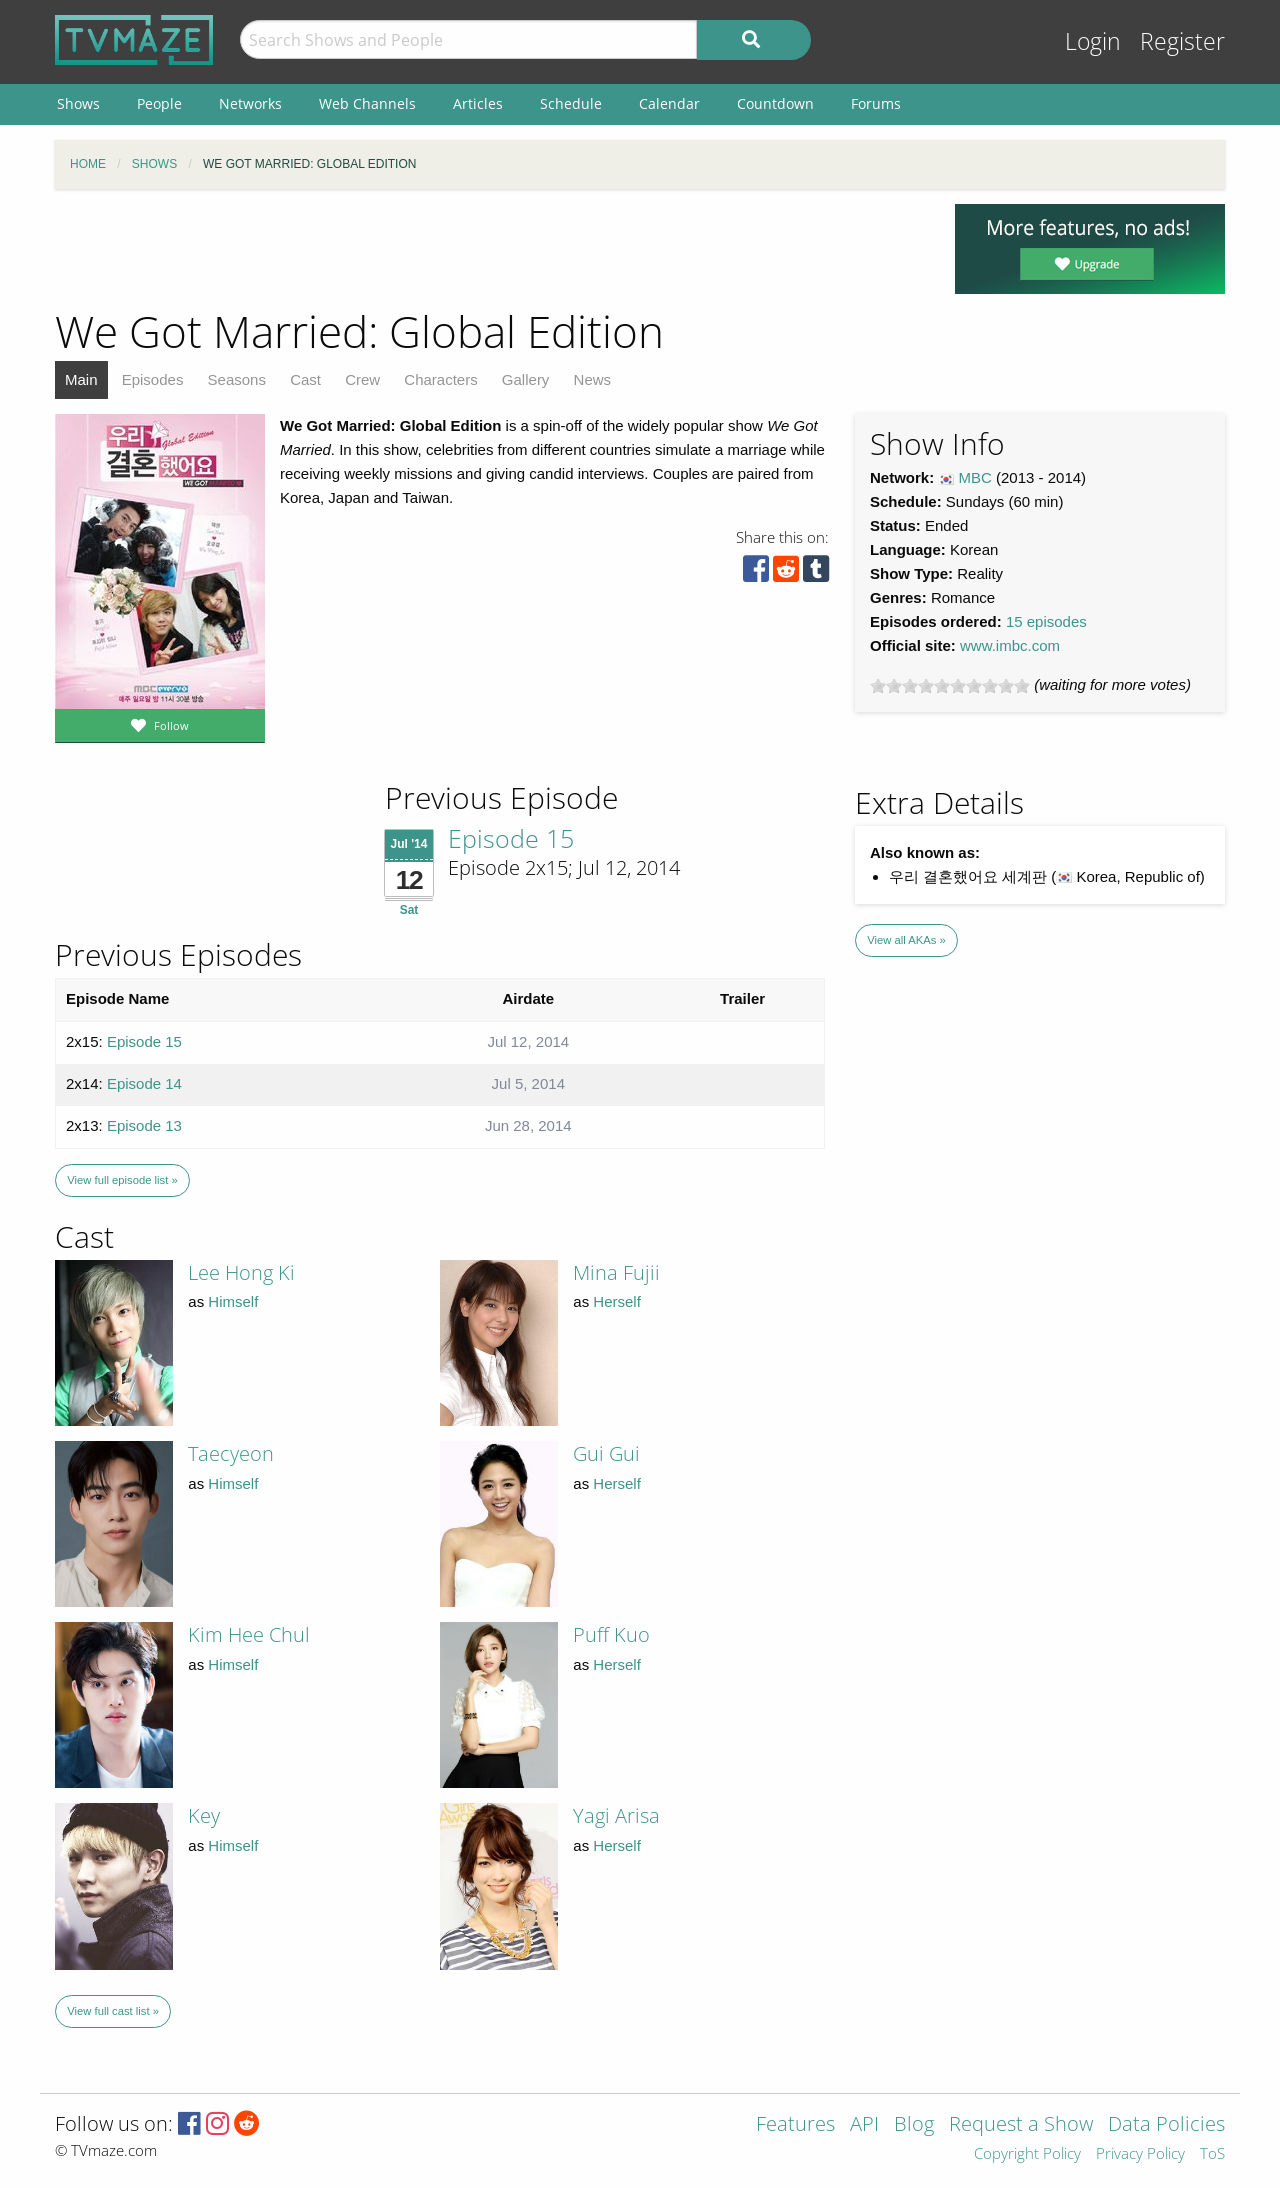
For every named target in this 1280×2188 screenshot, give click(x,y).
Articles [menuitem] (478, 103)
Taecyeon (231, 1453)
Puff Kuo (611, 1634)
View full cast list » (113, 2011)
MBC (975, 477)
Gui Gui (606, 1453)
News (593, 379)
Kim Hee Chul (249, 1634)
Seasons (237, 379)
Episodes (153, 379)
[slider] (950, 686)
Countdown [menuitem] (775, 103)
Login (1093, 41)
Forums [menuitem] (876, 103)
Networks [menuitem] (250, 103)
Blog (914, 2125)
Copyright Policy (1027, 2154)
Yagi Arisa (616, 1815)
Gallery (526, 379)
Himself (233, 1301)
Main (81, 379)
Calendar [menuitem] (669, 103)
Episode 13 (144, 1125)
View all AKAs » (906, 940)
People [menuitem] (159, 103)
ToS (1212, 2154)
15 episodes (1046, 621)
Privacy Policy (1140, 2154)
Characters (440, 379)
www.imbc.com (1010, 645)
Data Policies (1166, 2125)
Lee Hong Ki (241, 1272)
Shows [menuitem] (78, 103)
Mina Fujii (616, 1272)
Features (795, 2125)
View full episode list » (122, 1180)
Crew (362, 379)
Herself (617, 1301)
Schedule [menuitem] (571, 103)
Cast (305, 379)
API (864, 2125)
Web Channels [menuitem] (367, 103)
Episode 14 (144, 1083)
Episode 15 (511, 838)
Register (1182, 41)
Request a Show (1021, 2125)
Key (204, 1815)
